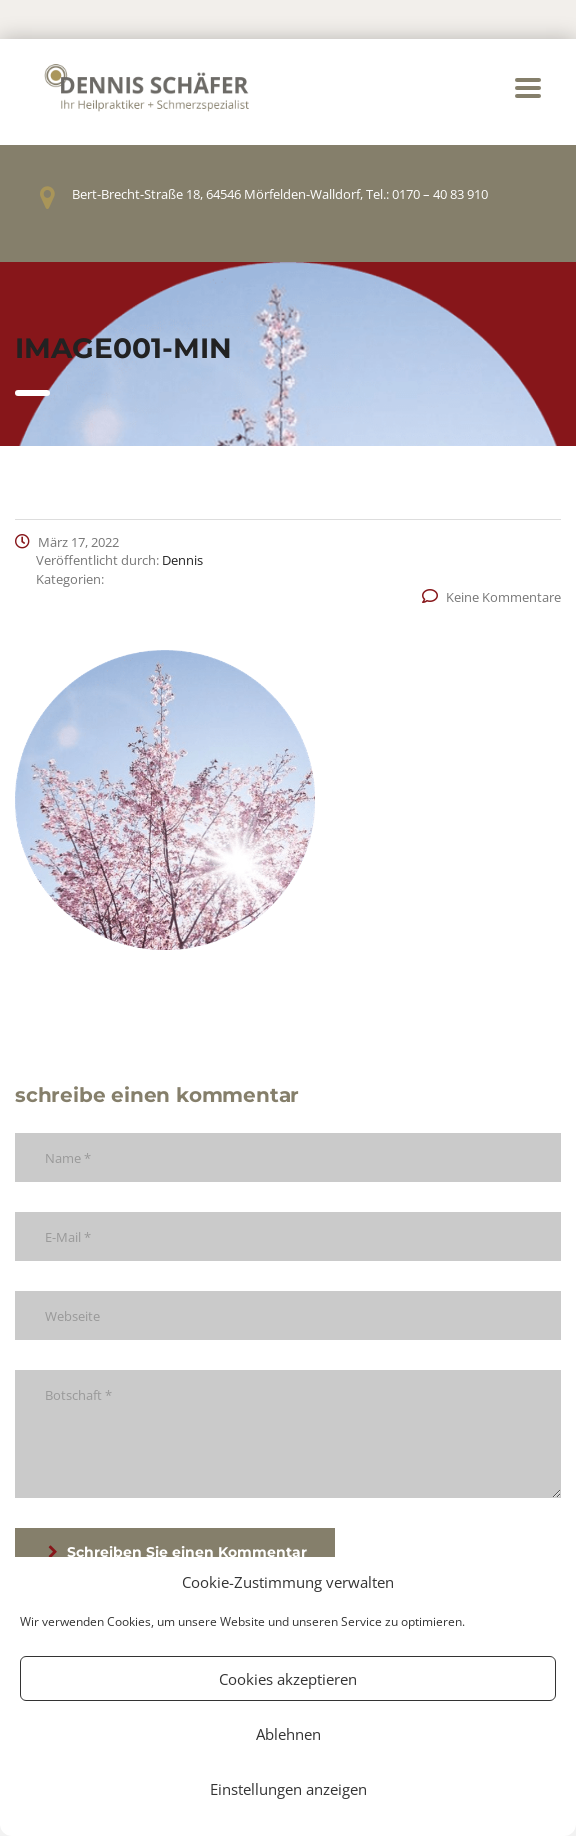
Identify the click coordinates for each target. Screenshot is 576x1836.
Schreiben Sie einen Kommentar (177, 1552)
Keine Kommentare (491, 597)
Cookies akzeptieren (288, 1679)
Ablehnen (288, 1734)
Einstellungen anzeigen (288, 1789)
